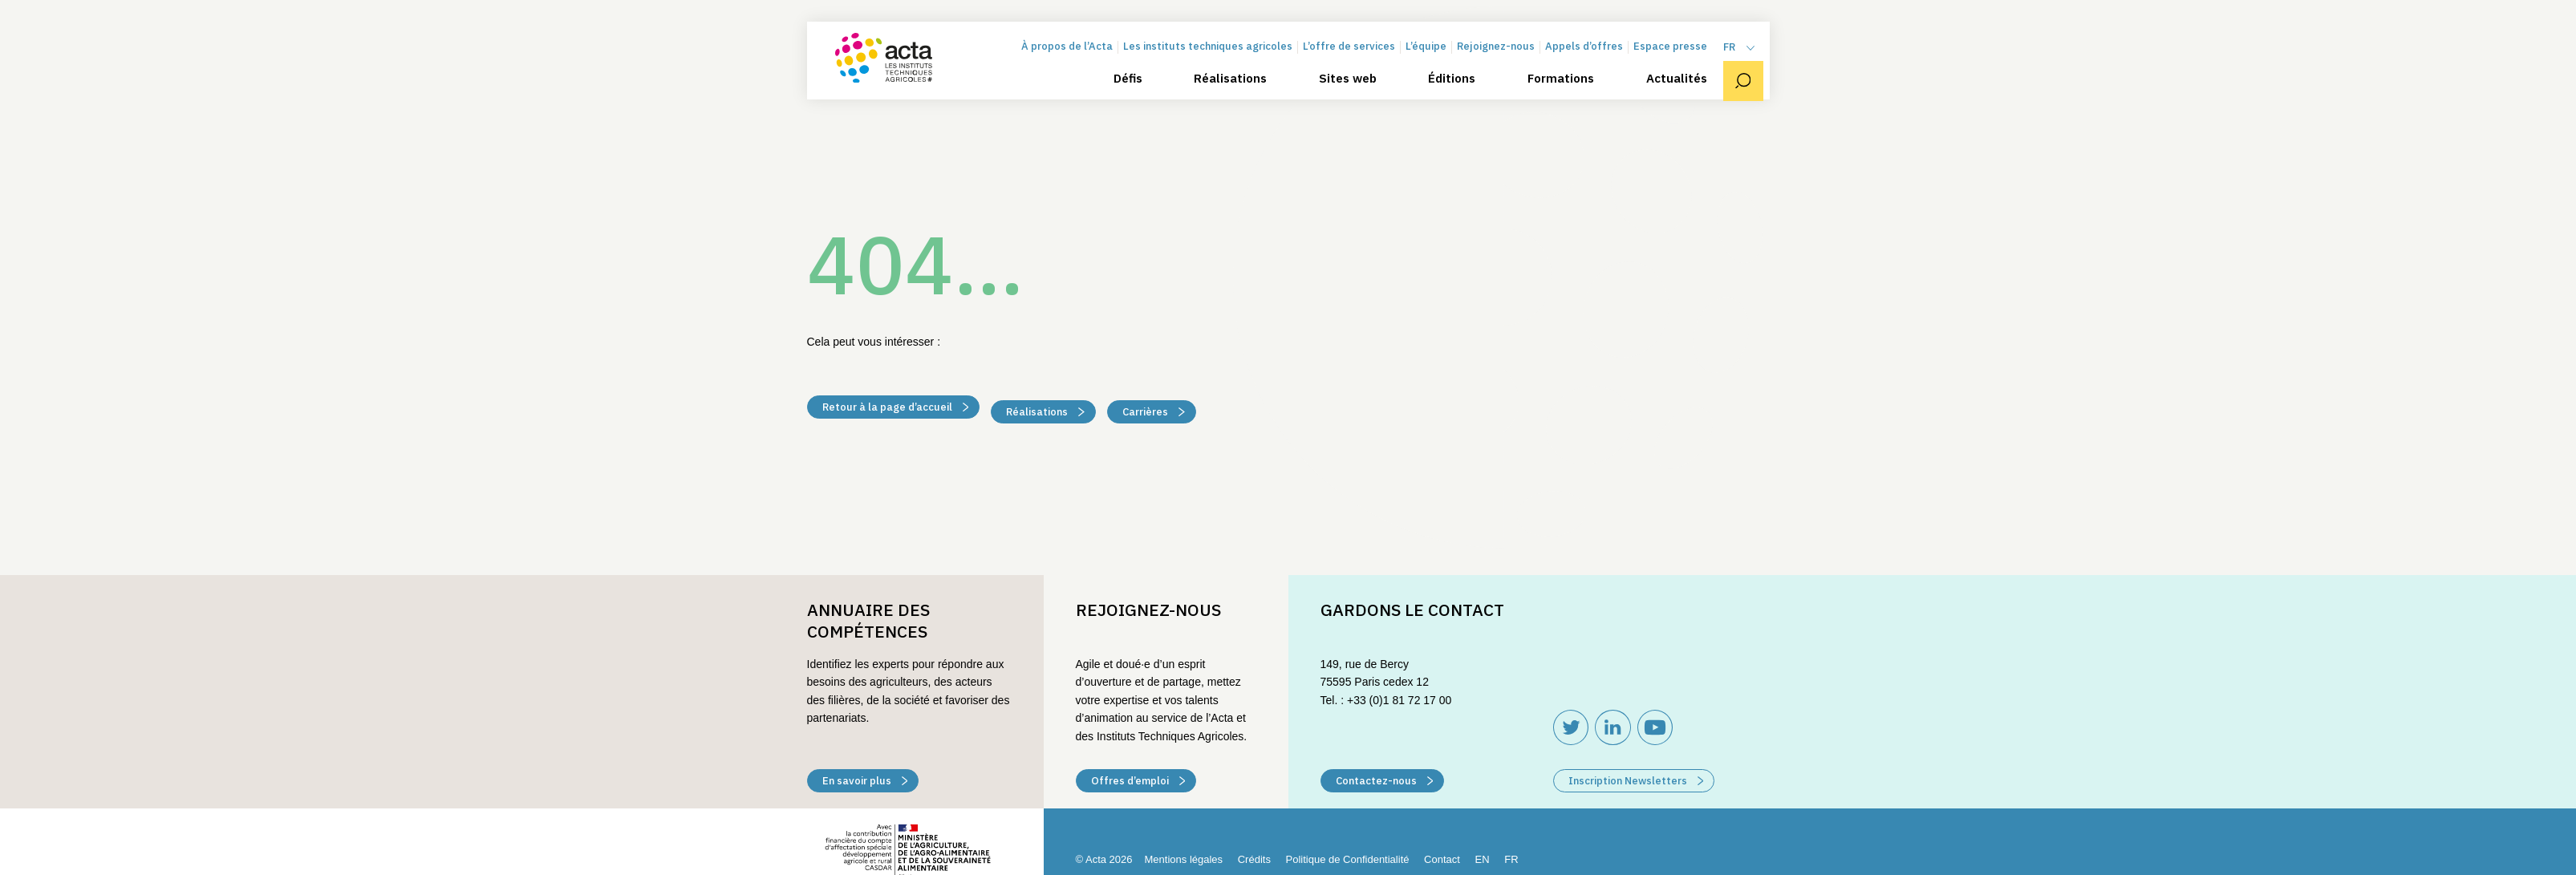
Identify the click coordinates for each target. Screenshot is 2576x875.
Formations (1567, 89)
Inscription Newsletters (1636, 781)
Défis (1134, 89)
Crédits (1254, 859)
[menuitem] (1746, 58)
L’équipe (1432, 58)
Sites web (1354, 89)
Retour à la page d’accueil (895, 408)
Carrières (1153, 408)
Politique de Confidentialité (1348, 859)
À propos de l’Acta (1073, 58)
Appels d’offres (1590, 58)
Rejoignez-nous (1502, 58)
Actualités (1682, 89)
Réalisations (1236, 89)
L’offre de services (1355, 58)
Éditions (1458, 89)
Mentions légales (1184, 859)
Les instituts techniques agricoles (1214, 58)
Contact (1442, 859)
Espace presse (1677, 58)
